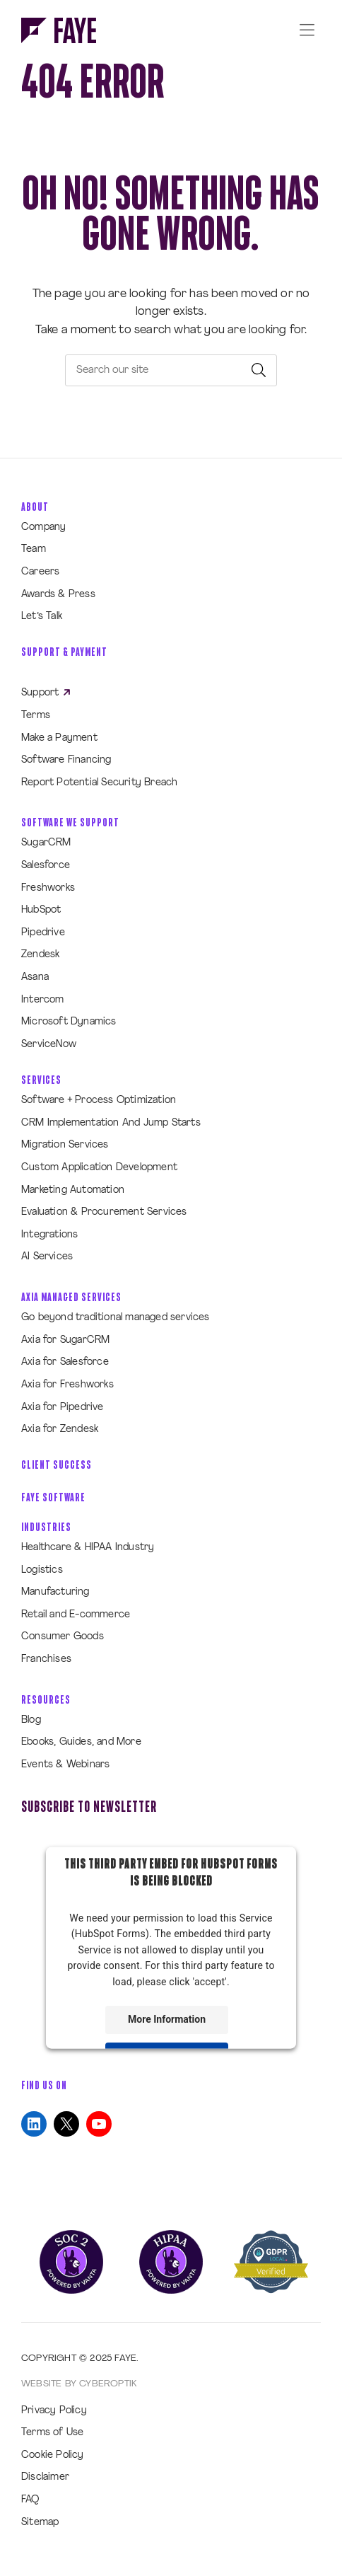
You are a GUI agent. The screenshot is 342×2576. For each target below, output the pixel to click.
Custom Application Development (99, 1167)
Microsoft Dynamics (69, 1022)
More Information (167, 2019)
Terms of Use (52, 2432)
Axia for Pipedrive (62, 1407)
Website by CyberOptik (78, 2384)
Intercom (42, 1000)
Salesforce (45, 865)
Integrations (49, 1235)
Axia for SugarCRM (65, 1340)
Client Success (56, 1464)
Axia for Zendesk (59, 1429)
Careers (40, 572)
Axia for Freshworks (67, 1385)
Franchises (46, 1659)
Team (33, 549)
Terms (35, 715)
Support (46, 693)
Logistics (42, 1570)
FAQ (30, 2500)
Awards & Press (58, 594)
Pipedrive (43, 932)
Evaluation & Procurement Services (104, 1212)
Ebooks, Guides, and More (81, 1742)
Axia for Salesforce (65, 1362)
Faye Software (53, 1497)
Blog (31, 1720)
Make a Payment (59, 738)
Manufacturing (55, 1592)
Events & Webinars (65, 1764)
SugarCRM (46, 843)
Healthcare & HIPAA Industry (87, 1547)
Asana (35, 977)
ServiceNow (48, 1044)
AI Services (47, 1256)
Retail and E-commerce (75, 1614)
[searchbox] (171, 370)
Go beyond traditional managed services (115, 1317)
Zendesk (40, 954)
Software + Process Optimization (98, 1100)
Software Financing (66, 760)
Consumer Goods (62, 1636)
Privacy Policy (54, 2410)
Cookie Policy (52, 2455)
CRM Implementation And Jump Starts (111, 1123)
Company (43, 527)
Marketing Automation (72, 1190)
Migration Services (65, 1145)
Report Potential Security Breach (99, 782)
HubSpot (41, 910)
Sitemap (40, 2522)
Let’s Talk (41, 616)
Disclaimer (45, 2477)
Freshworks (48, 888)
